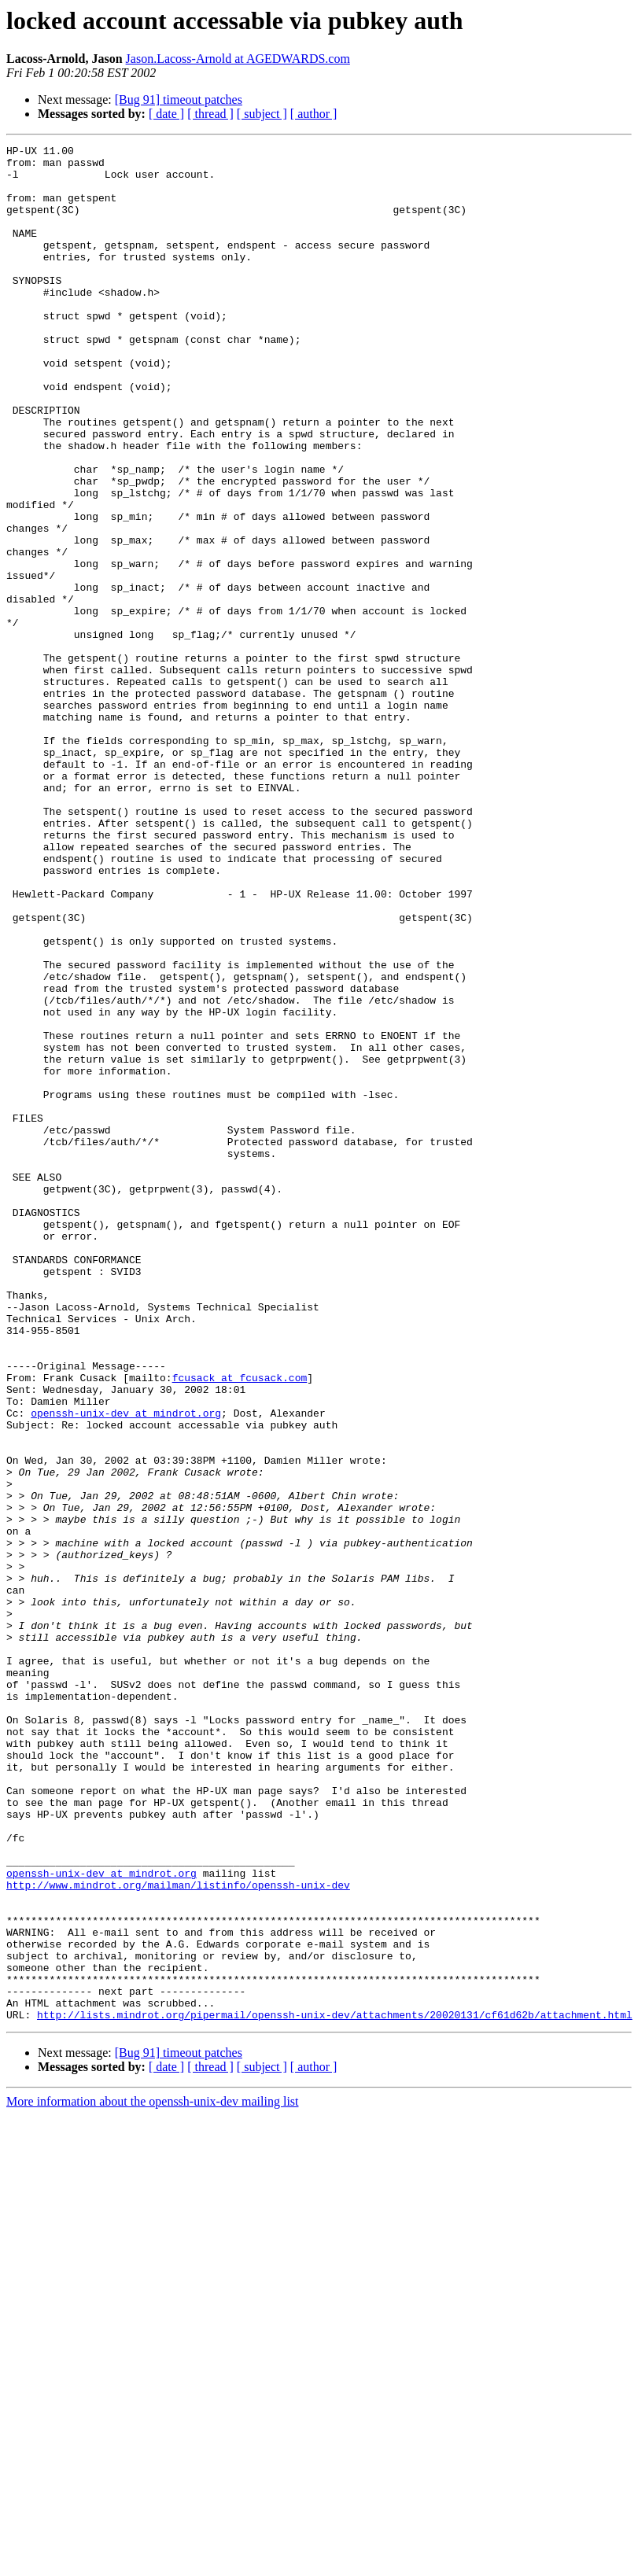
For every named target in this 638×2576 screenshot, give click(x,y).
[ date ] (166, 113)
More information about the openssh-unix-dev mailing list (152, 2476)
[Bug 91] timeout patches (178, 99)
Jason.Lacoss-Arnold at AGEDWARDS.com (238, 58)
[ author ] (313, 113)
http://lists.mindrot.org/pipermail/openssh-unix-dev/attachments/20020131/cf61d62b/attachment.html (334, 2390)
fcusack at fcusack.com (240, 1625)
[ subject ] (262, 113)
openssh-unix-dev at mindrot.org (126, 1667)
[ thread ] (210, 113)
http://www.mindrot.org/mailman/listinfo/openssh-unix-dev (178, 2234)
